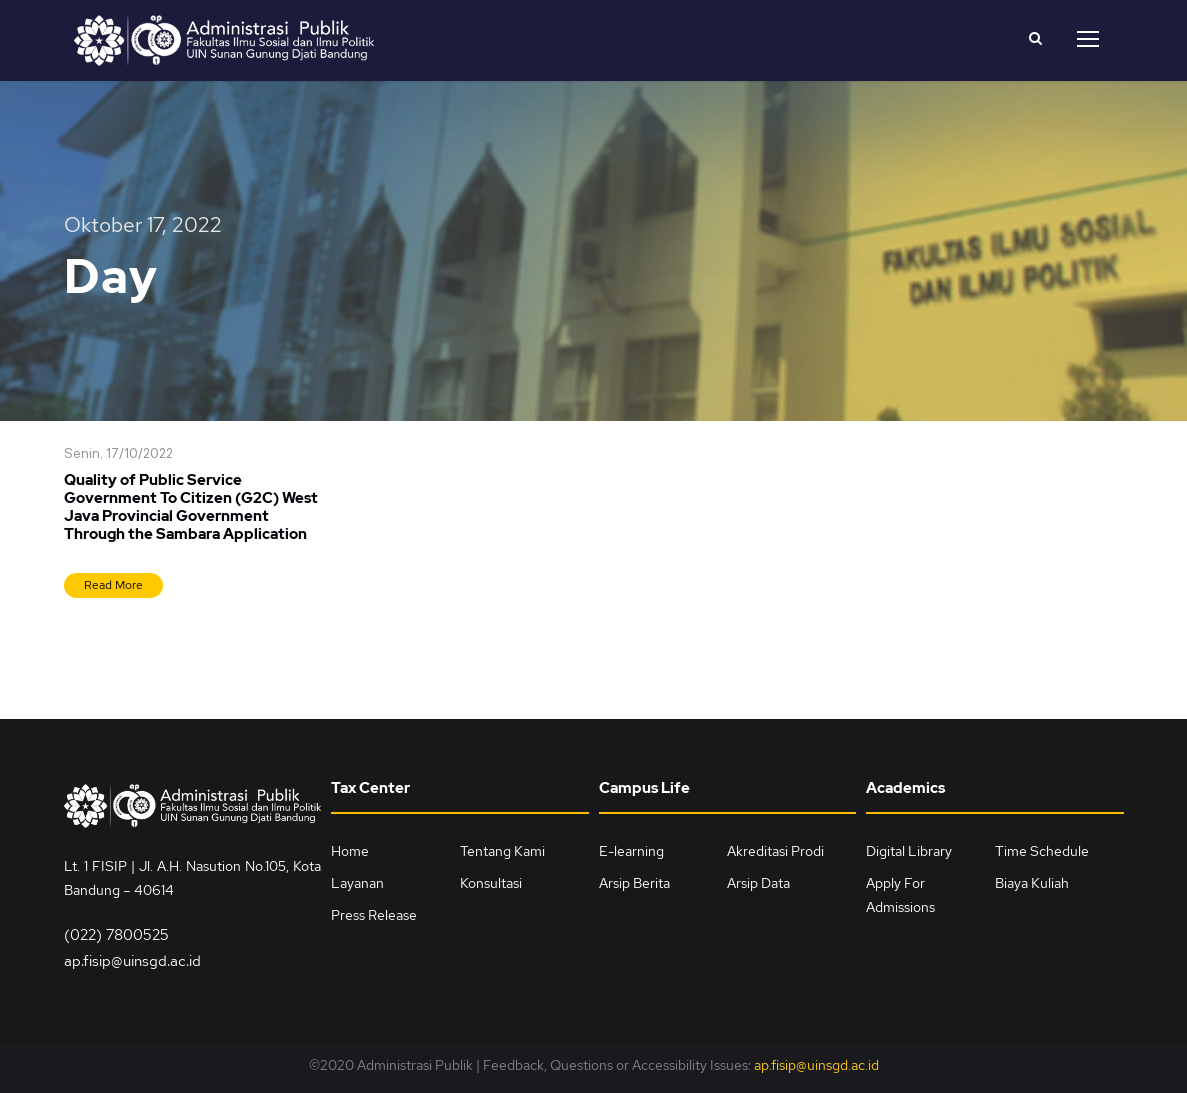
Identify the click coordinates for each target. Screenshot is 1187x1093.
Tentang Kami (502, 851)
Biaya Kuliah (1032, 883)
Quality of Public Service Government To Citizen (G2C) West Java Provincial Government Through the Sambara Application (191, 507)
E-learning (631, 851)
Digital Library (909, 851)
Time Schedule (1042, 851)
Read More (113, 585)
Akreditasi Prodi (775, 851)
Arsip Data (758, 883)
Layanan (357, 883)
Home (350, 851)
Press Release (374, 915)
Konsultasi (491, 883)
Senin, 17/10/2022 (118, 454)
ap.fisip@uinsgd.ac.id (132, 961)
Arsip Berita (634, 883)
